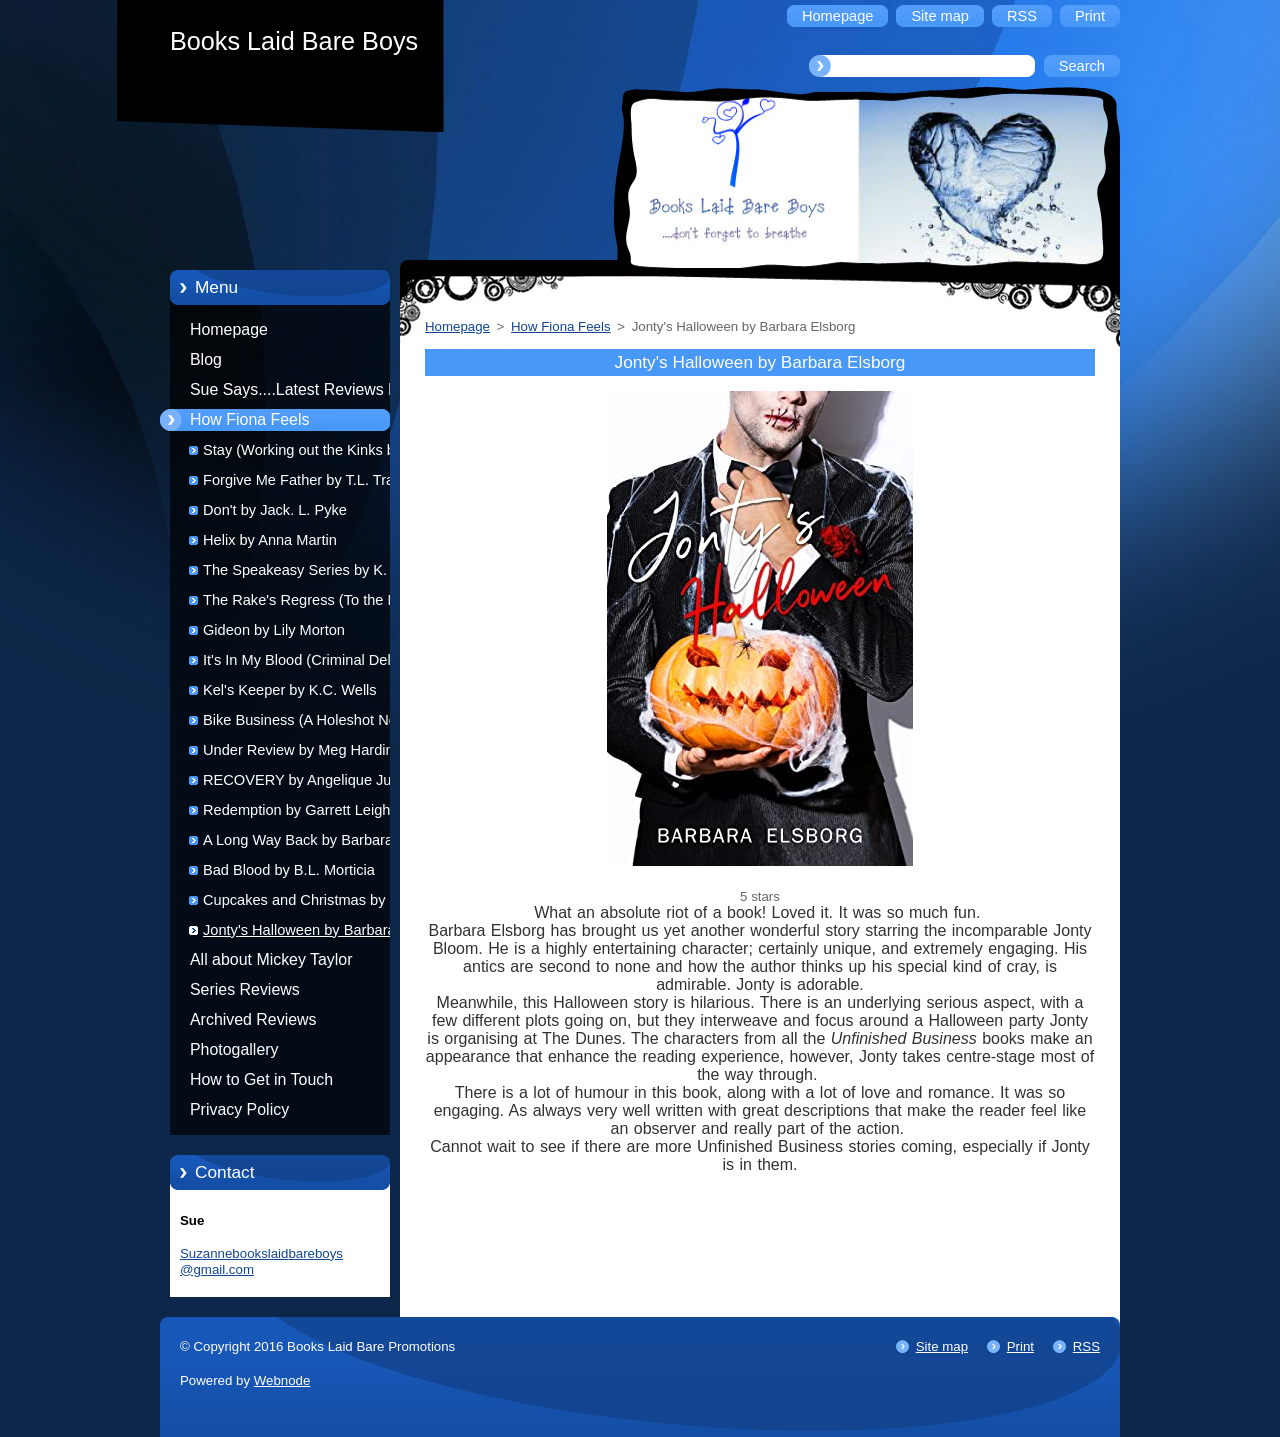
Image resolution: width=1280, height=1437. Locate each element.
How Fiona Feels (249, 419)
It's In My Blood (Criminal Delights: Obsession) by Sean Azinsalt (314, 663)
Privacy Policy (239, 1109)
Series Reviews (245, 989)
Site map (942, 1346)
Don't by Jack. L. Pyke (275, 510)
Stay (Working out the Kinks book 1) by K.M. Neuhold (311, 453)
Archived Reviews (253, 1019)
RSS (1086, 1346)
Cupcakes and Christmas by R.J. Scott (309, 903)
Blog (206, 359)
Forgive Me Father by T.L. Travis (307, 480)
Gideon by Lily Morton (274, 630)
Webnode (282, 1380)
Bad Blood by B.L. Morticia (289, 870)
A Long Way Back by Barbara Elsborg (298, 843)
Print (1020, 1346)
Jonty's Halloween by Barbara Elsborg (299, 933)
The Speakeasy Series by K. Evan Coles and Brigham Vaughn (313, 573)
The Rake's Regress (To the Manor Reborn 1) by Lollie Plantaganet (316, 603)
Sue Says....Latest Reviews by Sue (297, 393)
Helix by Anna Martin (270, 540)
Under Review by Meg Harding (302, 750)
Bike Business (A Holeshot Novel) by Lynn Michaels (311, 723)
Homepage (229, 329)
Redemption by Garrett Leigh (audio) (296, 813)
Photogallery (234, 1049)
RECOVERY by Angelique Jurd (303, 780)
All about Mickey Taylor (271, 959)
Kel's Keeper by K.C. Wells (290, 690)
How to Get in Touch (261, 1079)
